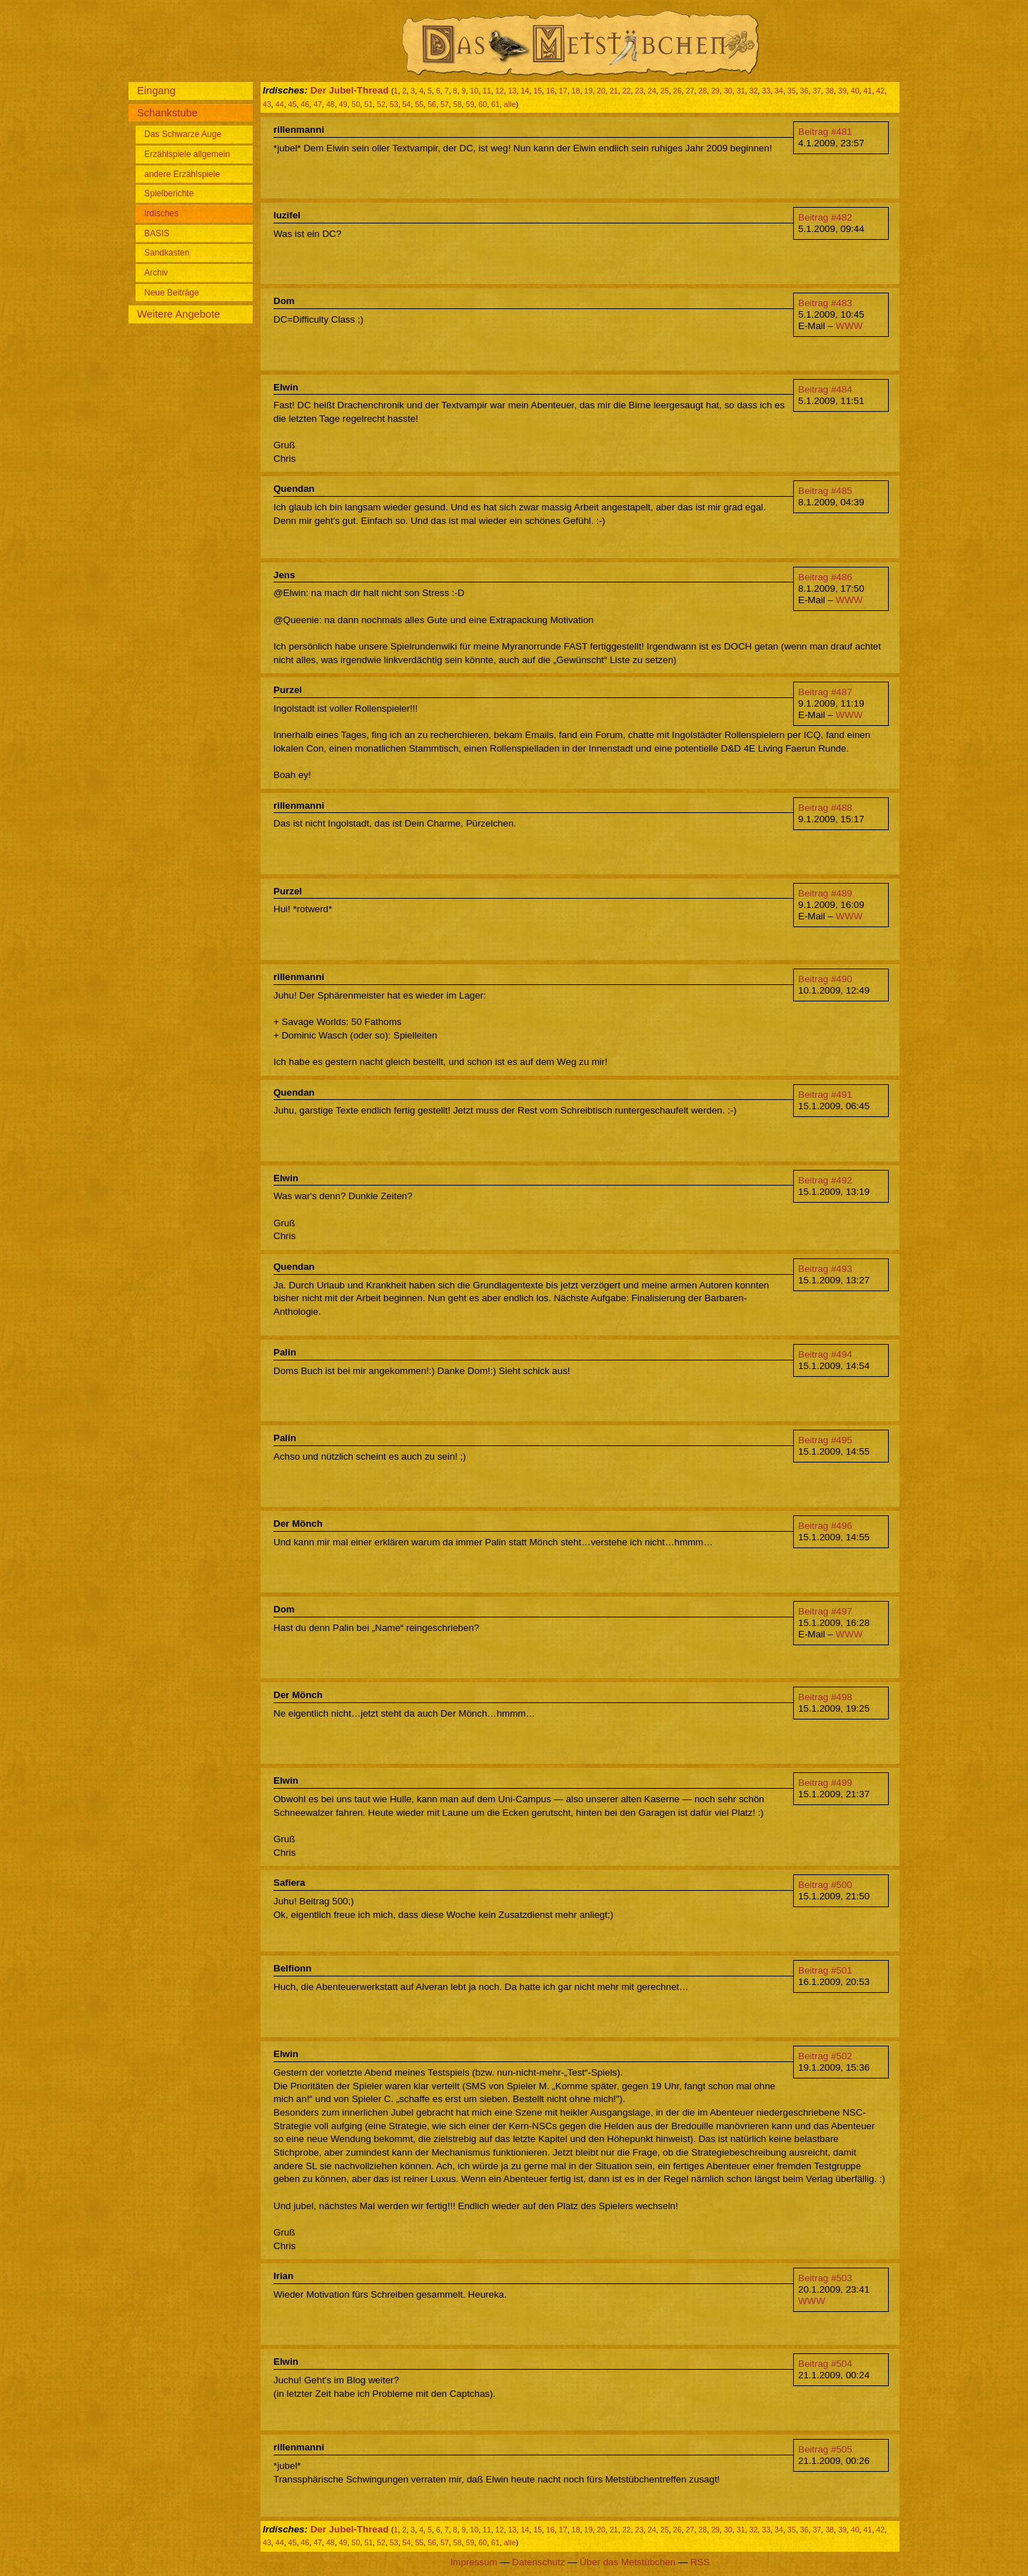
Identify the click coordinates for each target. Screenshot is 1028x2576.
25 (664, 90)
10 (474, 90)
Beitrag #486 (825, 577)
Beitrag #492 (825, 1180)
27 (690, 90)
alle (510, 104)
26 (677, 90)
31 (741, 90)
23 (639, 90)
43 (267, 104)
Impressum (474, 2562)
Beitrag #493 (825, 1268)
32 (753, 90)
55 (419, 104)
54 (407, 104)
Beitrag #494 (825, 1354)
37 (816, 90)
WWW (849, 325)
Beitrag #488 (825, 807)
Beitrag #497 (825, 1611)
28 (702, 90)
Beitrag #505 (825, 2449)
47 (317, 104)
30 (728, 90)
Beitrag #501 (825, 1970)
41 (868, 90)
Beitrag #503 (825, 2278)
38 (829, 90)
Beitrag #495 (825, 1440)
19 (588, 90)
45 (292, 104)
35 (791, 90)
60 (482, 104)
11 (487, 90)
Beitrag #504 (825, 2363)
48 (330, 104)
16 (550, 90)
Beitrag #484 (825, 389)
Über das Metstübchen (627, 2562)
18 (576, 90)
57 (444, 104)
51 (368, 104)
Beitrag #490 (825, 979)
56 (432, 104)
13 (512, 90)
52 (381, 104)
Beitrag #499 (825, 1782)
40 (855, 90)
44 (280, 104)
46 (305, 104)
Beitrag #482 (825, 217)
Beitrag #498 (825, 1697)
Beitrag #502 (825, 2056)
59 (470, 104)
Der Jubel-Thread (350, 90)
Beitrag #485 (825, 490)
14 (524, 90)
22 (627, 90)
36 (804, 90)
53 (394, 104)
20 (601, 90)
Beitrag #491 (825, 1094)
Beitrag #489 (825, 893)
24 (651, 90)
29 (715, 90)
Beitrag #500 (825, 1884)
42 (880, 90)
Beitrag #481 (825, 131)
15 (537, 90)
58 (457, 104)
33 (766, 90)
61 (495, 104)
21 (614, 90)
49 (343, 104)
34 (779, 90)
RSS (700, 2562)
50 (355, 104)
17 (563, 90)
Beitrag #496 (825, 1525)
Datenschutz (538, 2562)
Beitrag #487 (825, 692)
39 (842, 90)
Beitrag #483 (825, 303)
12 (499, 90)
